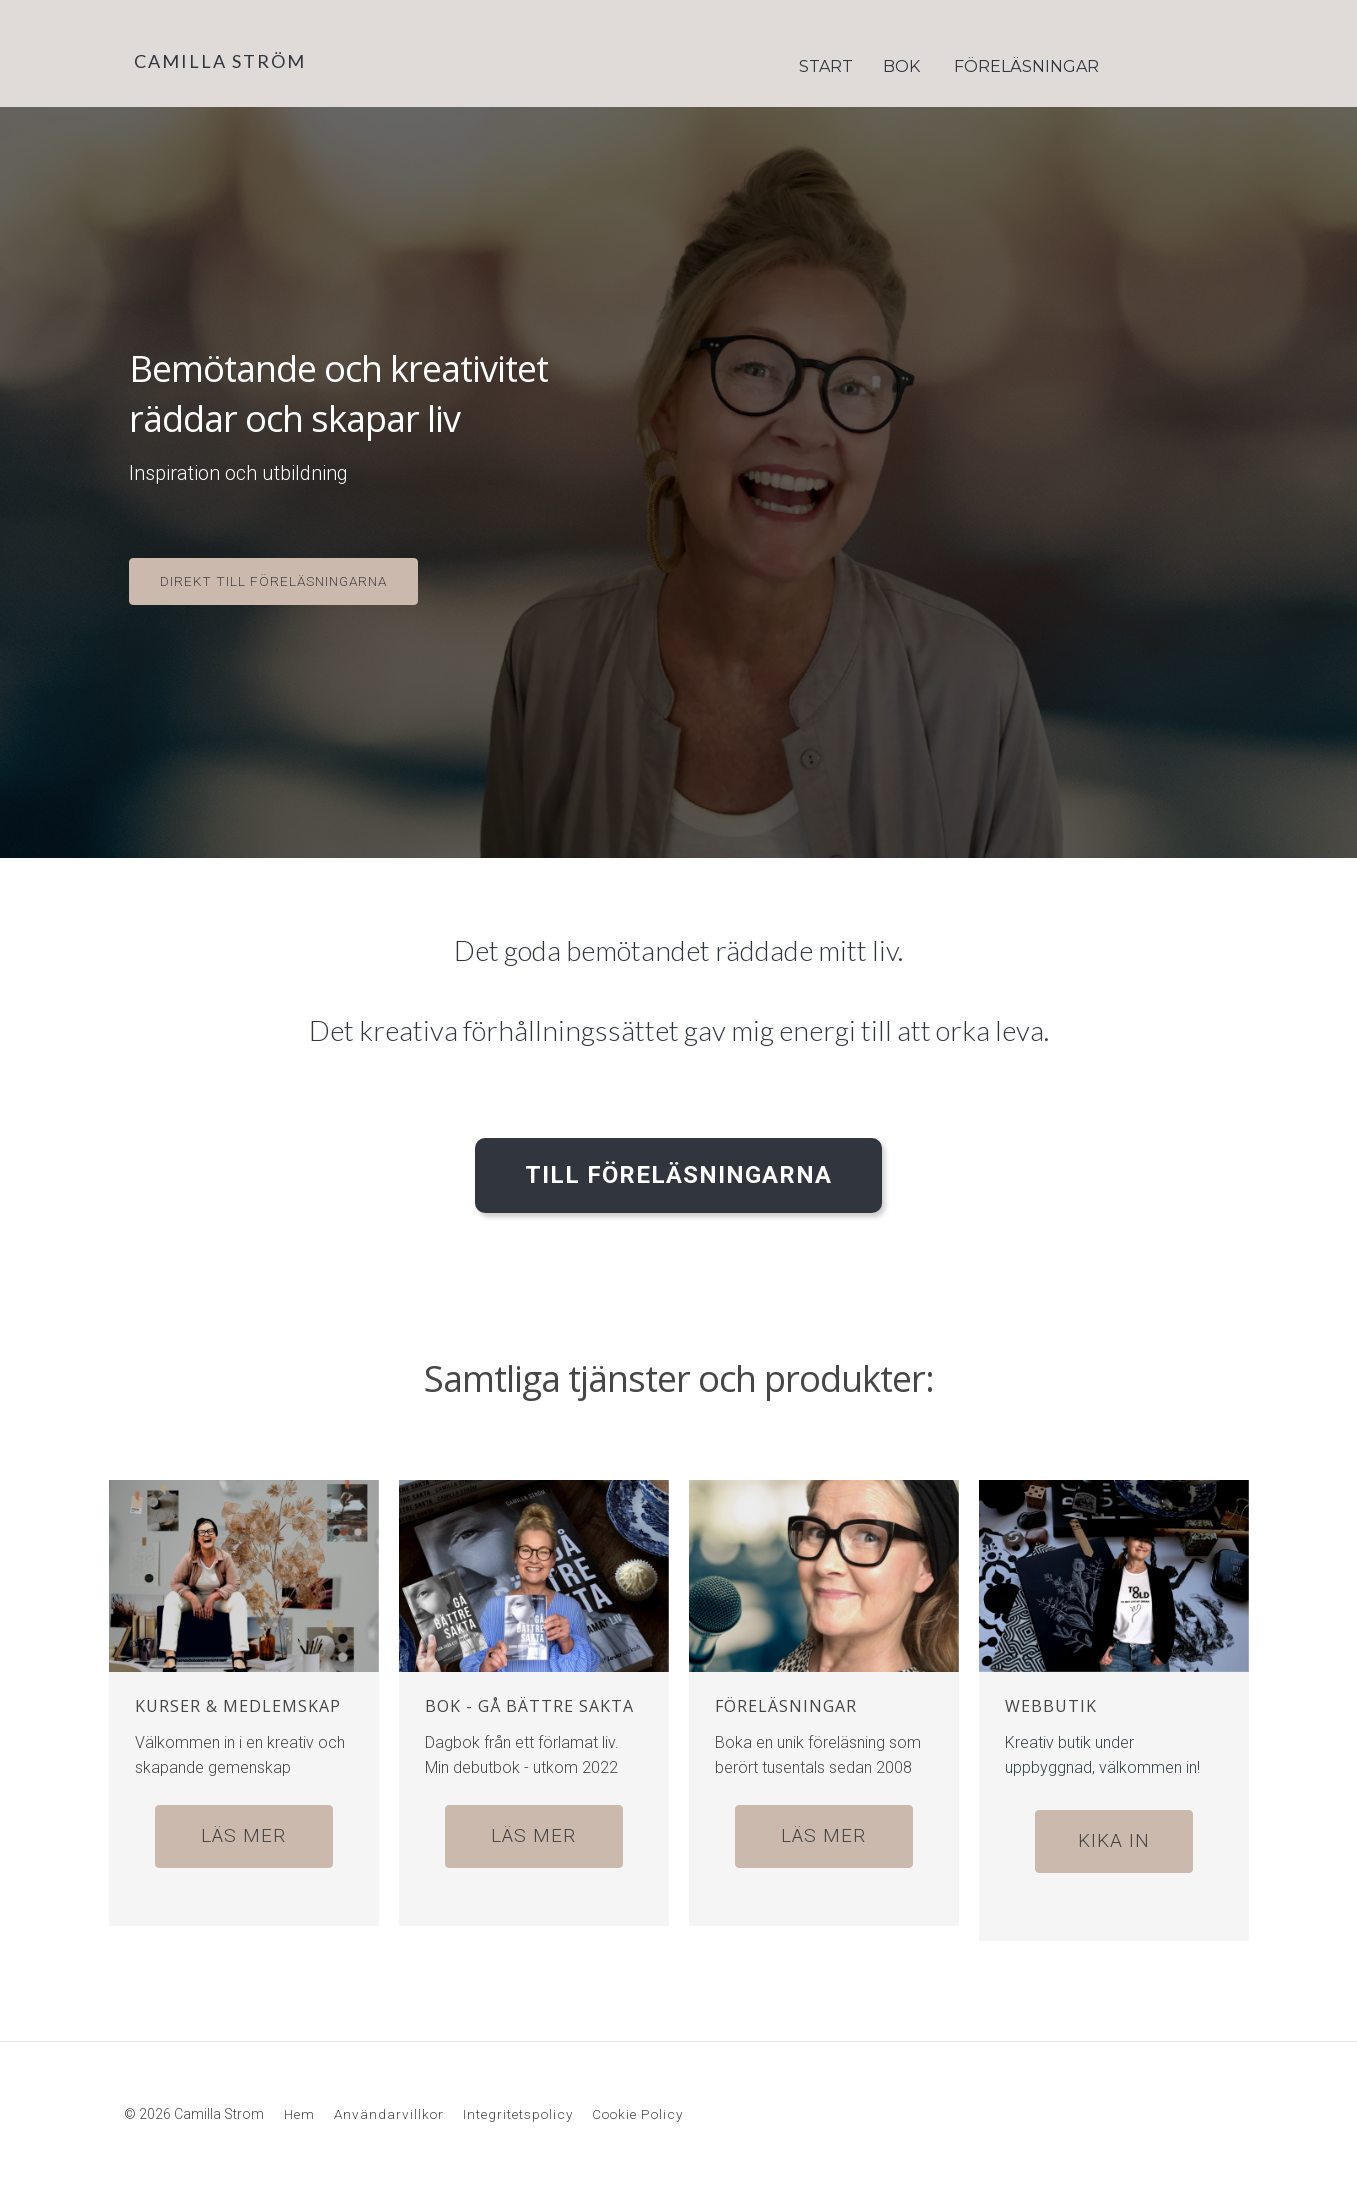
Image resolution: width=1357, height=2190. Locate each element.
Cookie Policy (637, 2107)
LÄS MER (243, 1829)
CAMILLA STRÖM (220, 61)
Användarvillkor (389, 2107)
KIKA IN (1114, 1834)
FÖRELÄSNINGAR (1026, 66)
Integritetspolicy (518, 2107)
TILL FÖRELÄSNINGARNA (678, 1169)
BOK (901, 66)
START (826, 66)
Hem (299, 2107)
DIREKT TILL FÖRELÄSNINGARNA (273, 581)
